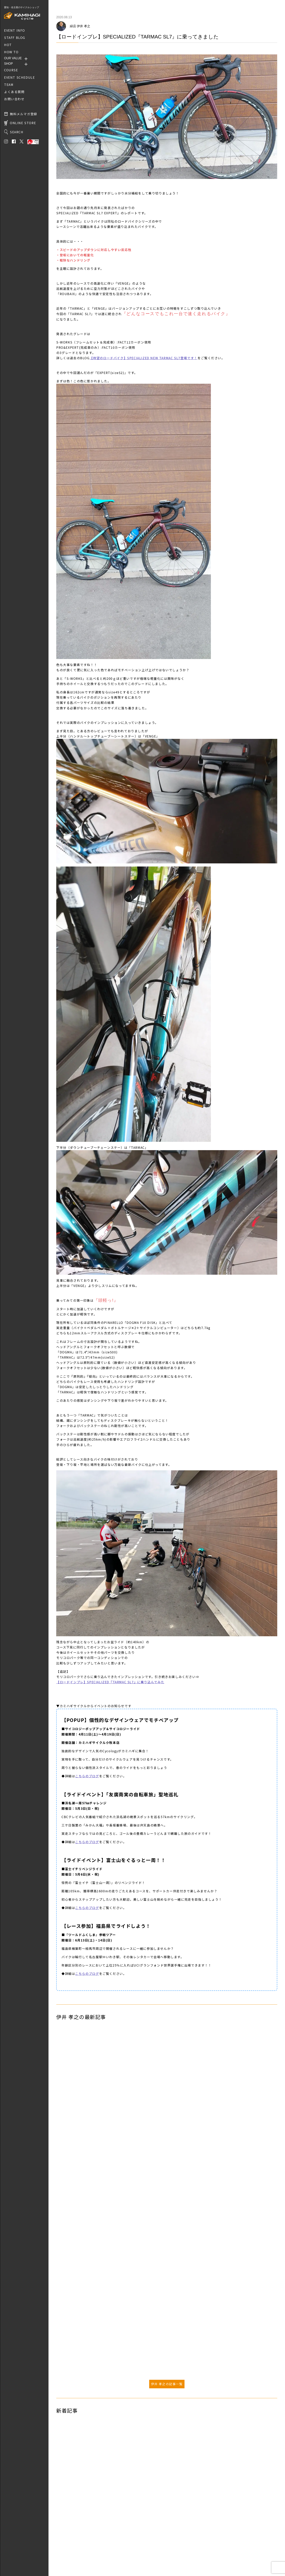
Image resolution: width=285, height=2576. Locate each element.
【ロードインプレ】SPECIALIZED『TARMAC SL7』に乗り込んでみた (110, 1682)
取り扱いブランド (67, 2549)
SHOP (8, 63)
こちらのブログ (87, 1776)
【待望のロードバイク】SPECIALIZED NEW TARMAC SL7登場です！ (144, 358)
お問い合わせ (64, 2554)
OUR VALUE (13, 58)
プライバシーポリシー (69, 2560)
